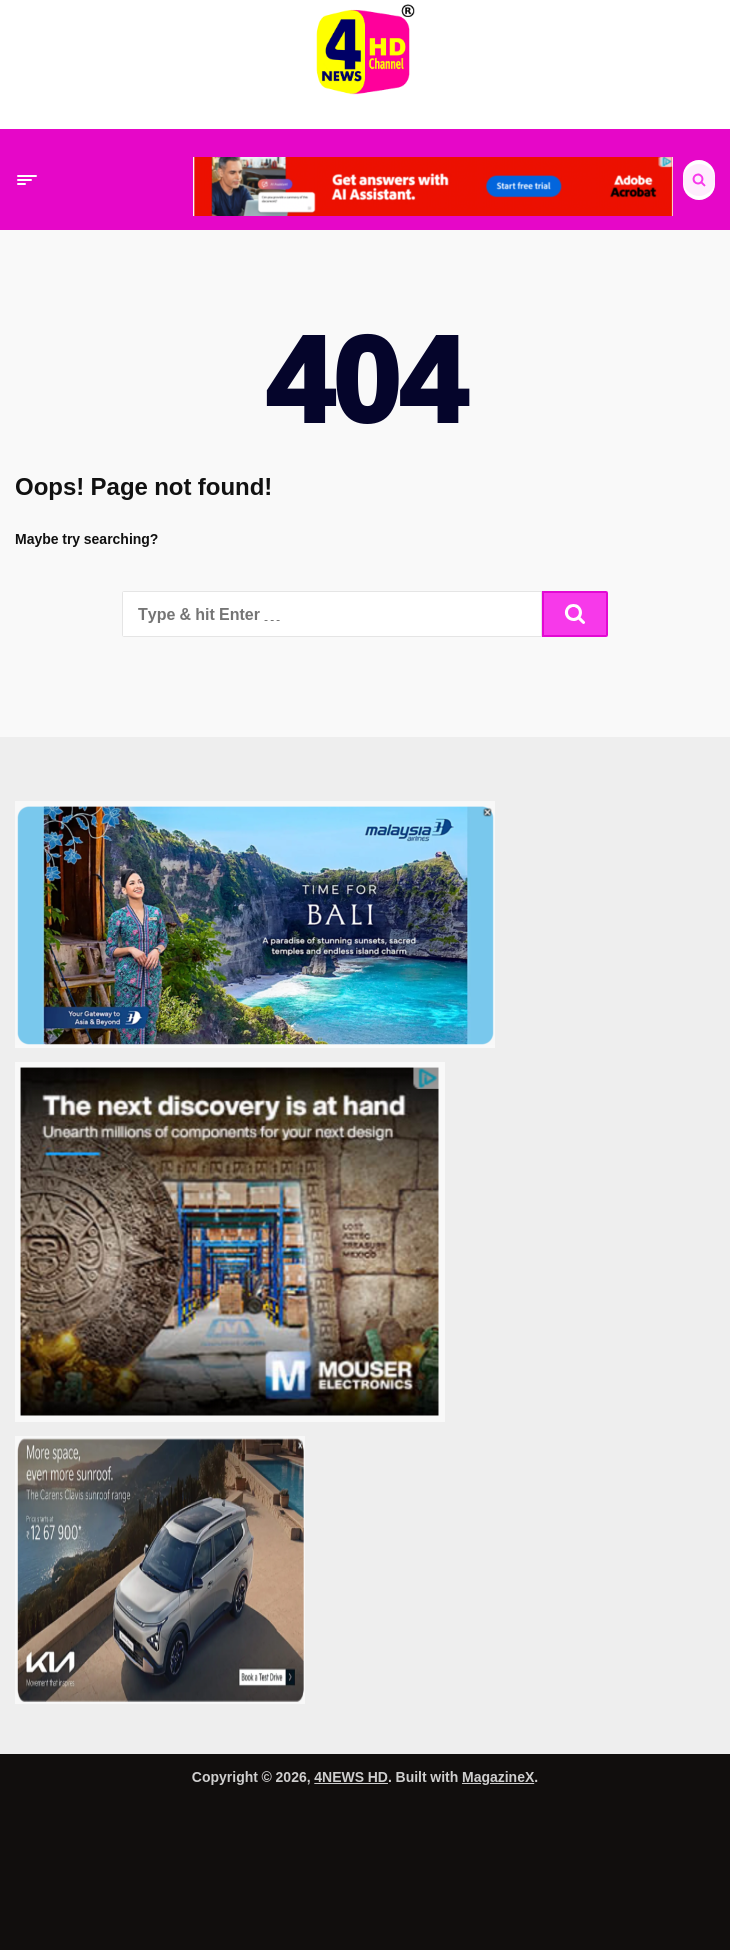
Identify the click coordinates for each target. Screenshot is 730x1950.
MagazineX (498, 1776)
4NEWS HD (351, 1776)
